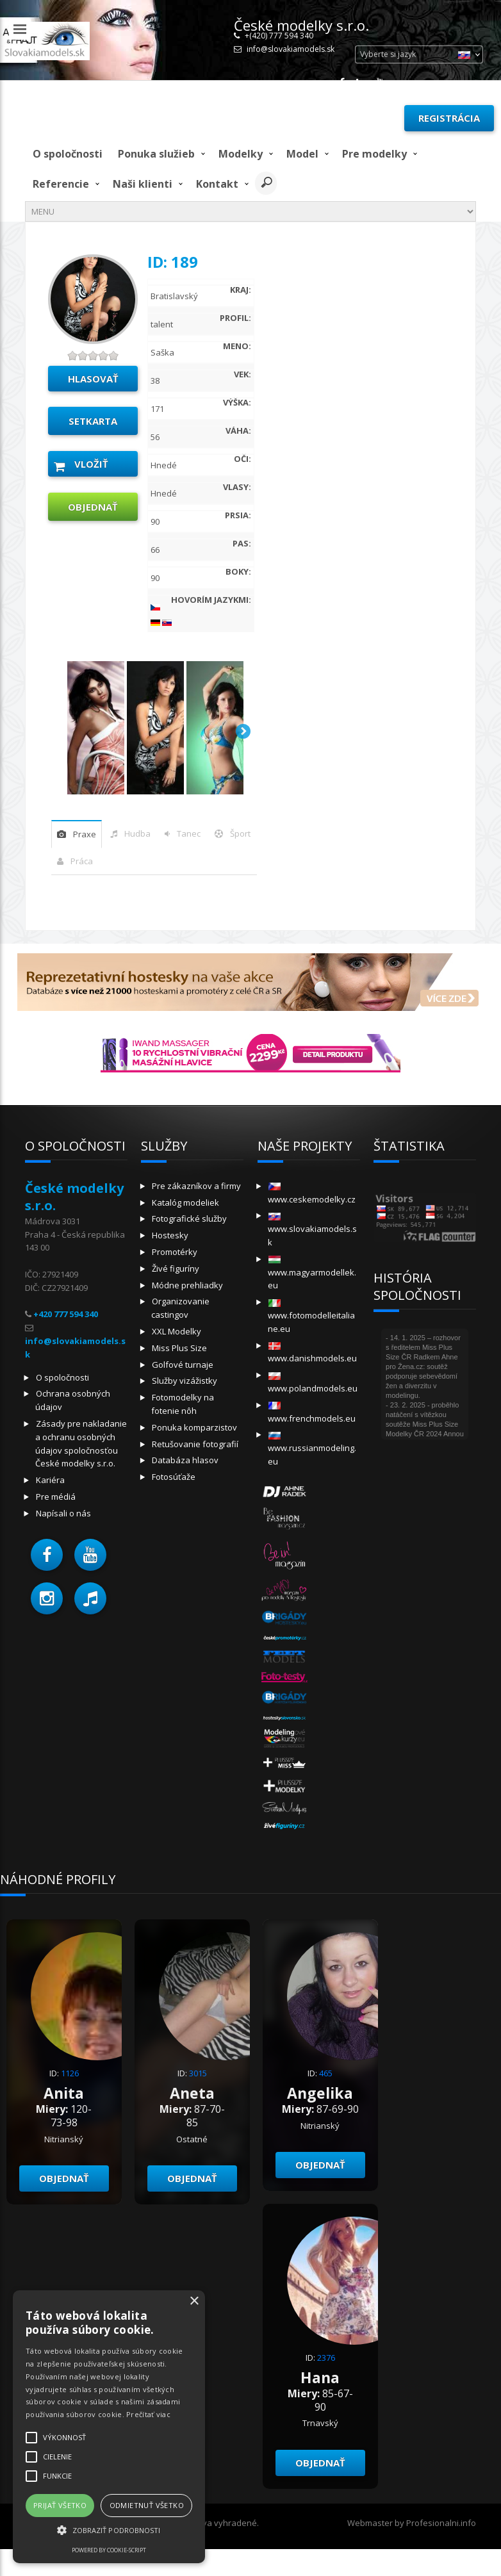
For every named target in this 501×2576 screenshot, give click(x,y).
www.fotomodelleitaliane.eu (311, 1316)
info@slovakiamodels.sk (290, 49)
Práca (81, 861)
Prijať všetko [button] (59, 2505)
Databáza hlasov (185, 1460)
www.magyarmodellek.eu (312, 1273)
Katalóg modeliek (185, 1202)
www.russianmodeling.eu (312, 1449)
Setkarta (93, 420)
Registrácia (449, 117)
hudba (137, 833)
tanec (189, 833)
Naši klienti (142, 184)
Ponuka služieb (156, 154)
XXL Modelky (176, 1331)
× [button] (194, 2301)
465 (326, 2073)
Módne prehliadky (187, 1285)
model (302, 154)
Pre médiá (56, 1496)
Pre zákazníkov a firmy (196, 1186)
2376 (326, 2357)
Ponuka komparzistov (194, 1427)
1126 (70, 2073)
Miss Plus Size (179, 1348)
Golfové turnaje (182, 1364)
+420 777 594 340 (65, 1314)
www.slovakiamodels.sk (312, 1230)
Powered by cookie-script (109, 2550)
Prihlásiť (365, 117)
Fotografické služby (189, 1218)
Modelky (240, 154)
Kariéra (50, 1480)
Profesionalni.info (441, 2523)
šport (240, 833)
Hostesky (170, 1235)
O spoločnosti (68, 154)
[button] (47, 1555)
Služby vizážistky (184, 1380)
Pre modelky (374, 154)
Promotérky (174, 1252)
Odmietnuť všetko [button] (147, 2505)
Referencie (61, 184)
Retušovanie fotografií (195, 1444)
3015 (198, 2073)
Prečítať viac (148, 2414)
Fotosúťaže (173, 1476)
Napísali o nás (63, 1513)
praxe (84, 834)
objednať (93, 506)
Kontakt (217, 184)
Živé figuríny (175, 1268)
